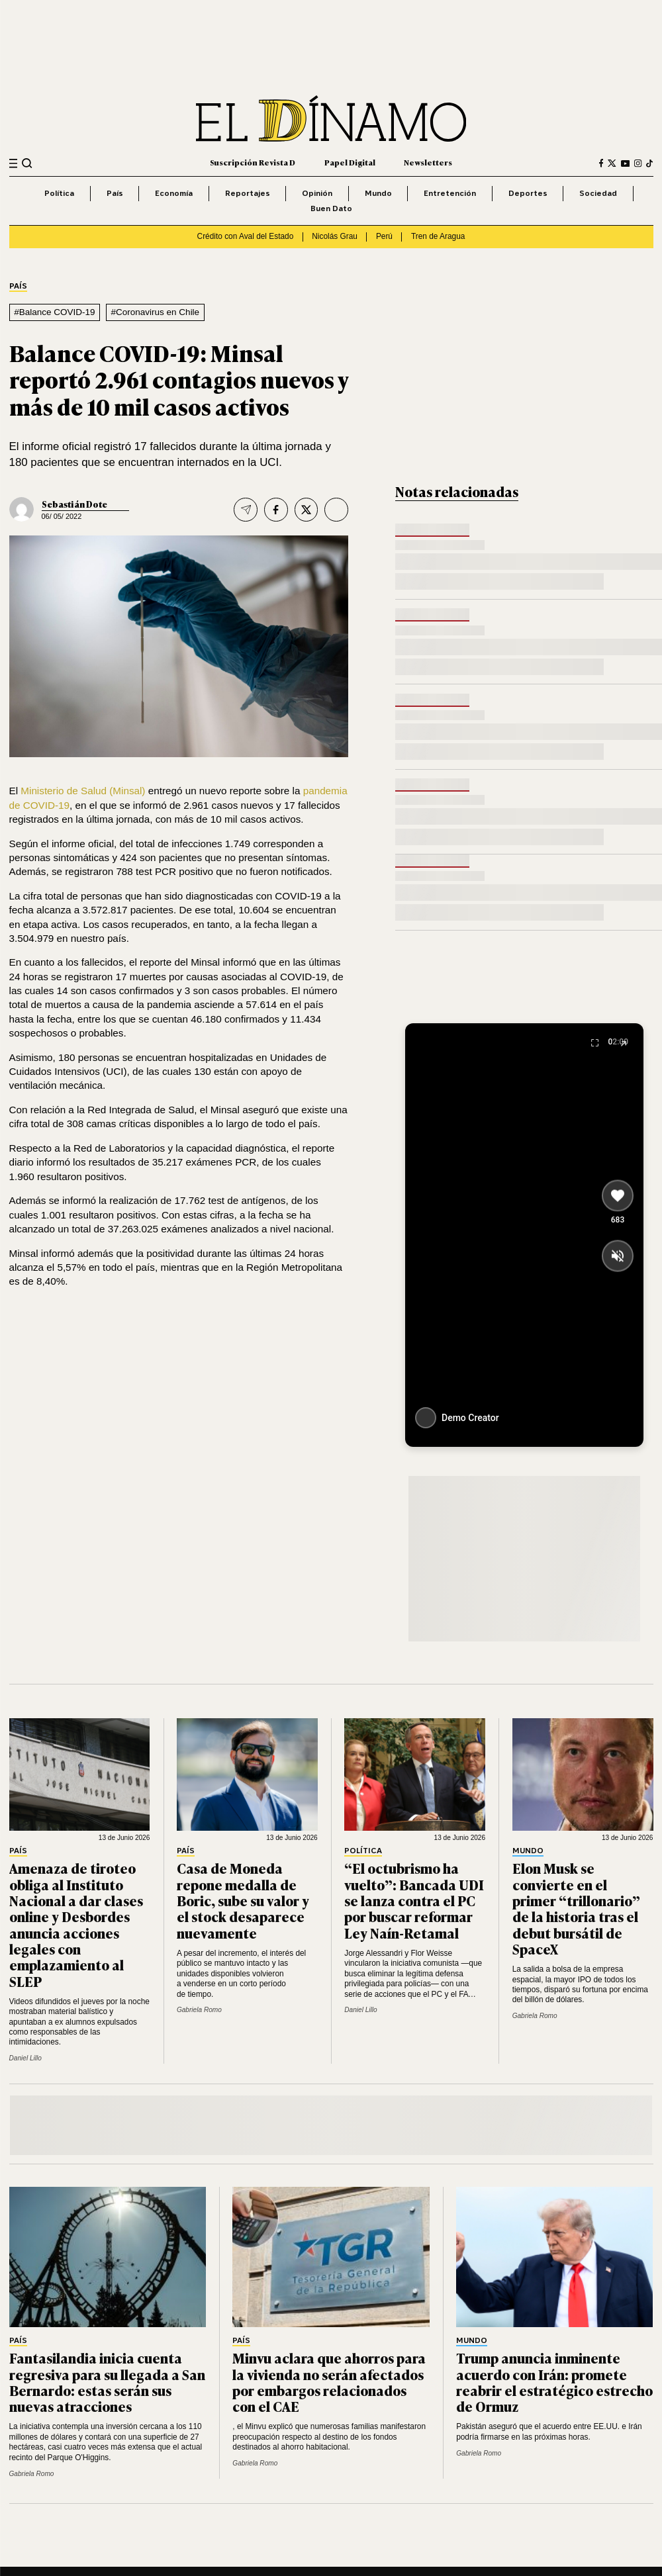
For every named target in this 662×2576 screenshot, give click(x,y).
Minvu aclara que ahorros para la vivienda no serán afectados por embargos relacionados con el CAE (329, 2382)
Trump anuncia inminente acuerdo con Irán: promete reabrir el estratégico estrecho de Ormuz (554, 2382)
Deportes (527, 193)
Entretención (450, 193)
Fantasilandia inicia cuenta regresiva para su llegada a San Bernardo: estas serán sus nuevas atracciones (107, 2382)
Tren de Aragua (438, 236)
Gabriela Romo (199, 2009)
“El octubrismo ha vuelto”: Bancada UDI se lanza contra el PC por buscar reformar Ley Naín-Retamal (414, 1900)
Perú (384, 236)
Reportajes (247, 193)
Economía (174, 193)
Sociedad (598, 193)
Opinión (317, 193)
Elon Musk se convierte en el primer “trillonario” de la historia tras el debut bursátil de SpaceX (576, 1908)
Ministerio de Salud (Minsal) (83, 790)
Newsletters (428, 162)
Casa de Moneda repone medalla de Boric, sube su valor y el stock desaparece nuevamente (243, 1900)
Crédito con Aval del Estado (245, 236)
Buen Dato (331, 208)
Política (59, 193)
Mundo (378, 193)
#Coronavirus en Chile (155, 312)
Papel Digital (349, 162)
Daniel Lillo (25, 2058)
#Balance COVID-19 (54, 312)
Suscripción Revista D (252, 162)
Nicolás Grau (334, 236)
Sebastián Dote (74, 503)
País (115, 193)
